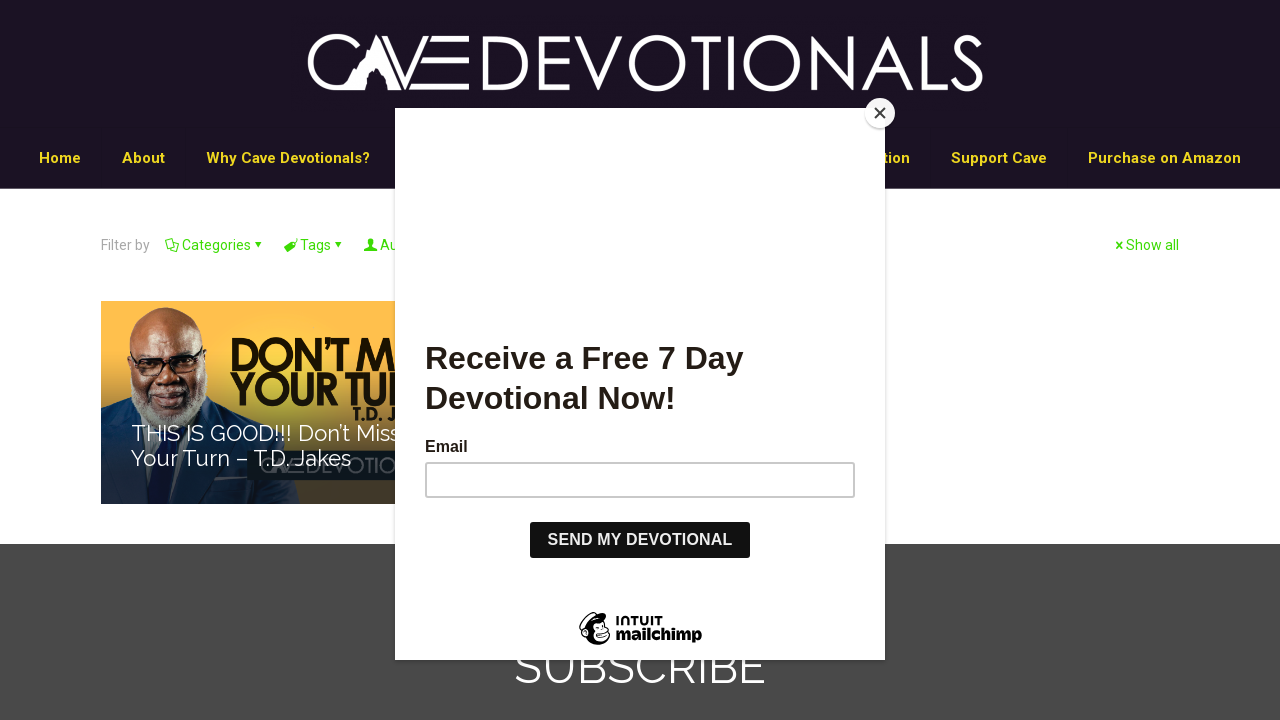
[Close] (880, 113)
